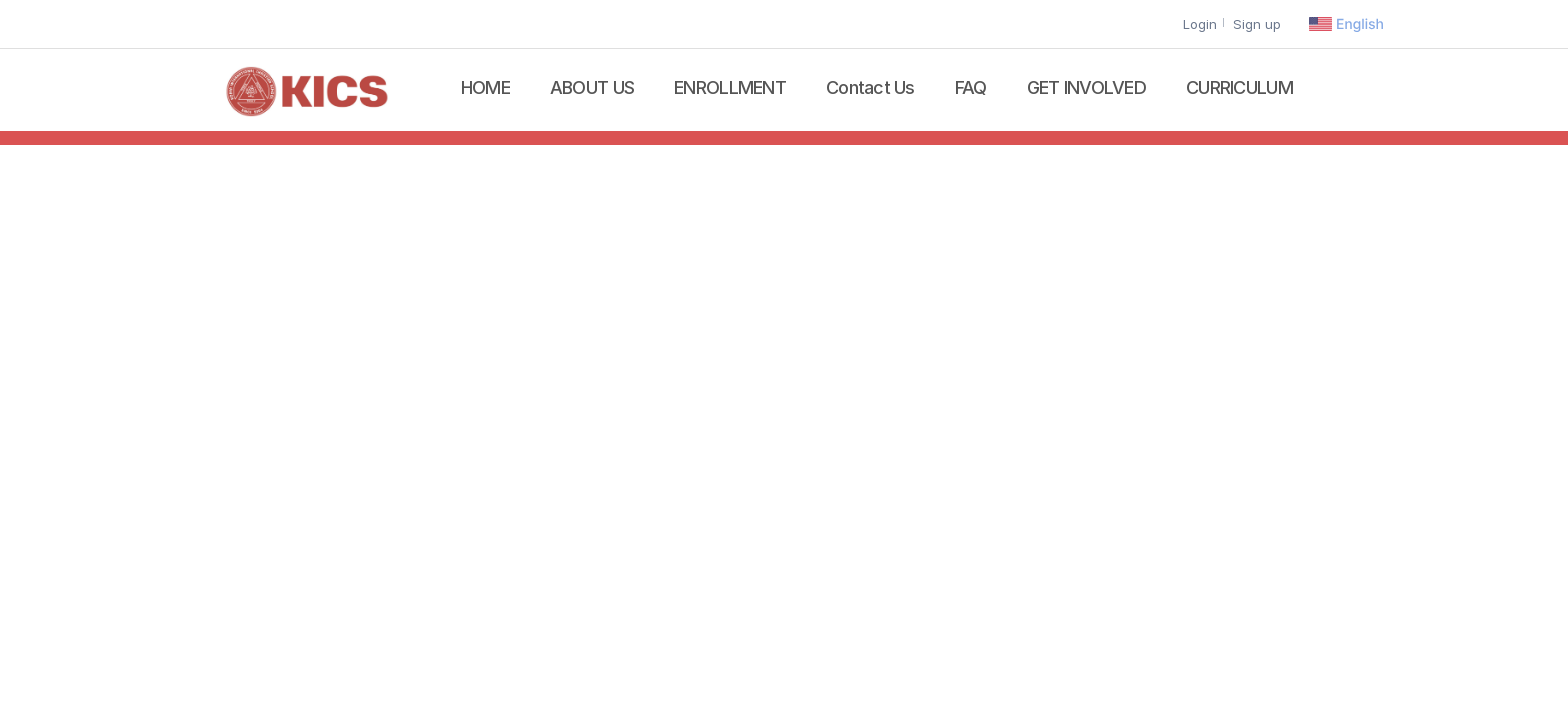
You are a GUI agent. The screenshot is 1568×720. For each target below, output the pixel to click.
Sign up (1257, 24)
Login (1200, 24)
